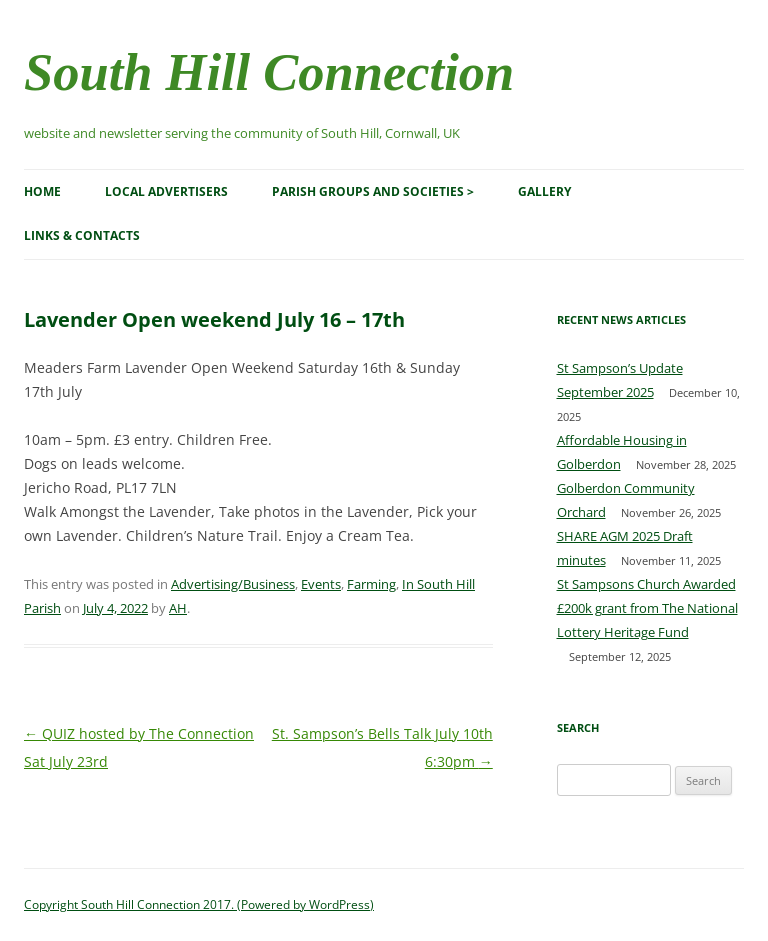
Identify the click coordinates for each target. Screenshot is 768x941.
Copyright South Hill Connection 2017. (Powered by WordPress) (199, 904)
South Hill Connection (269, 72)
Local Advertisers (166, 191)
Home (42, 191)
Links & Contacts (82, 235)
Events (321, 584)
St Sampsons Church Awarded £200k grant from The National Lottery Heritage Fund (647, 608)
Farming (371, 584)
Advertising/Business (233, 584)
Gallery (544, 191)
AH (178, 608)
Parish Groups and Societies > (373, 191)
